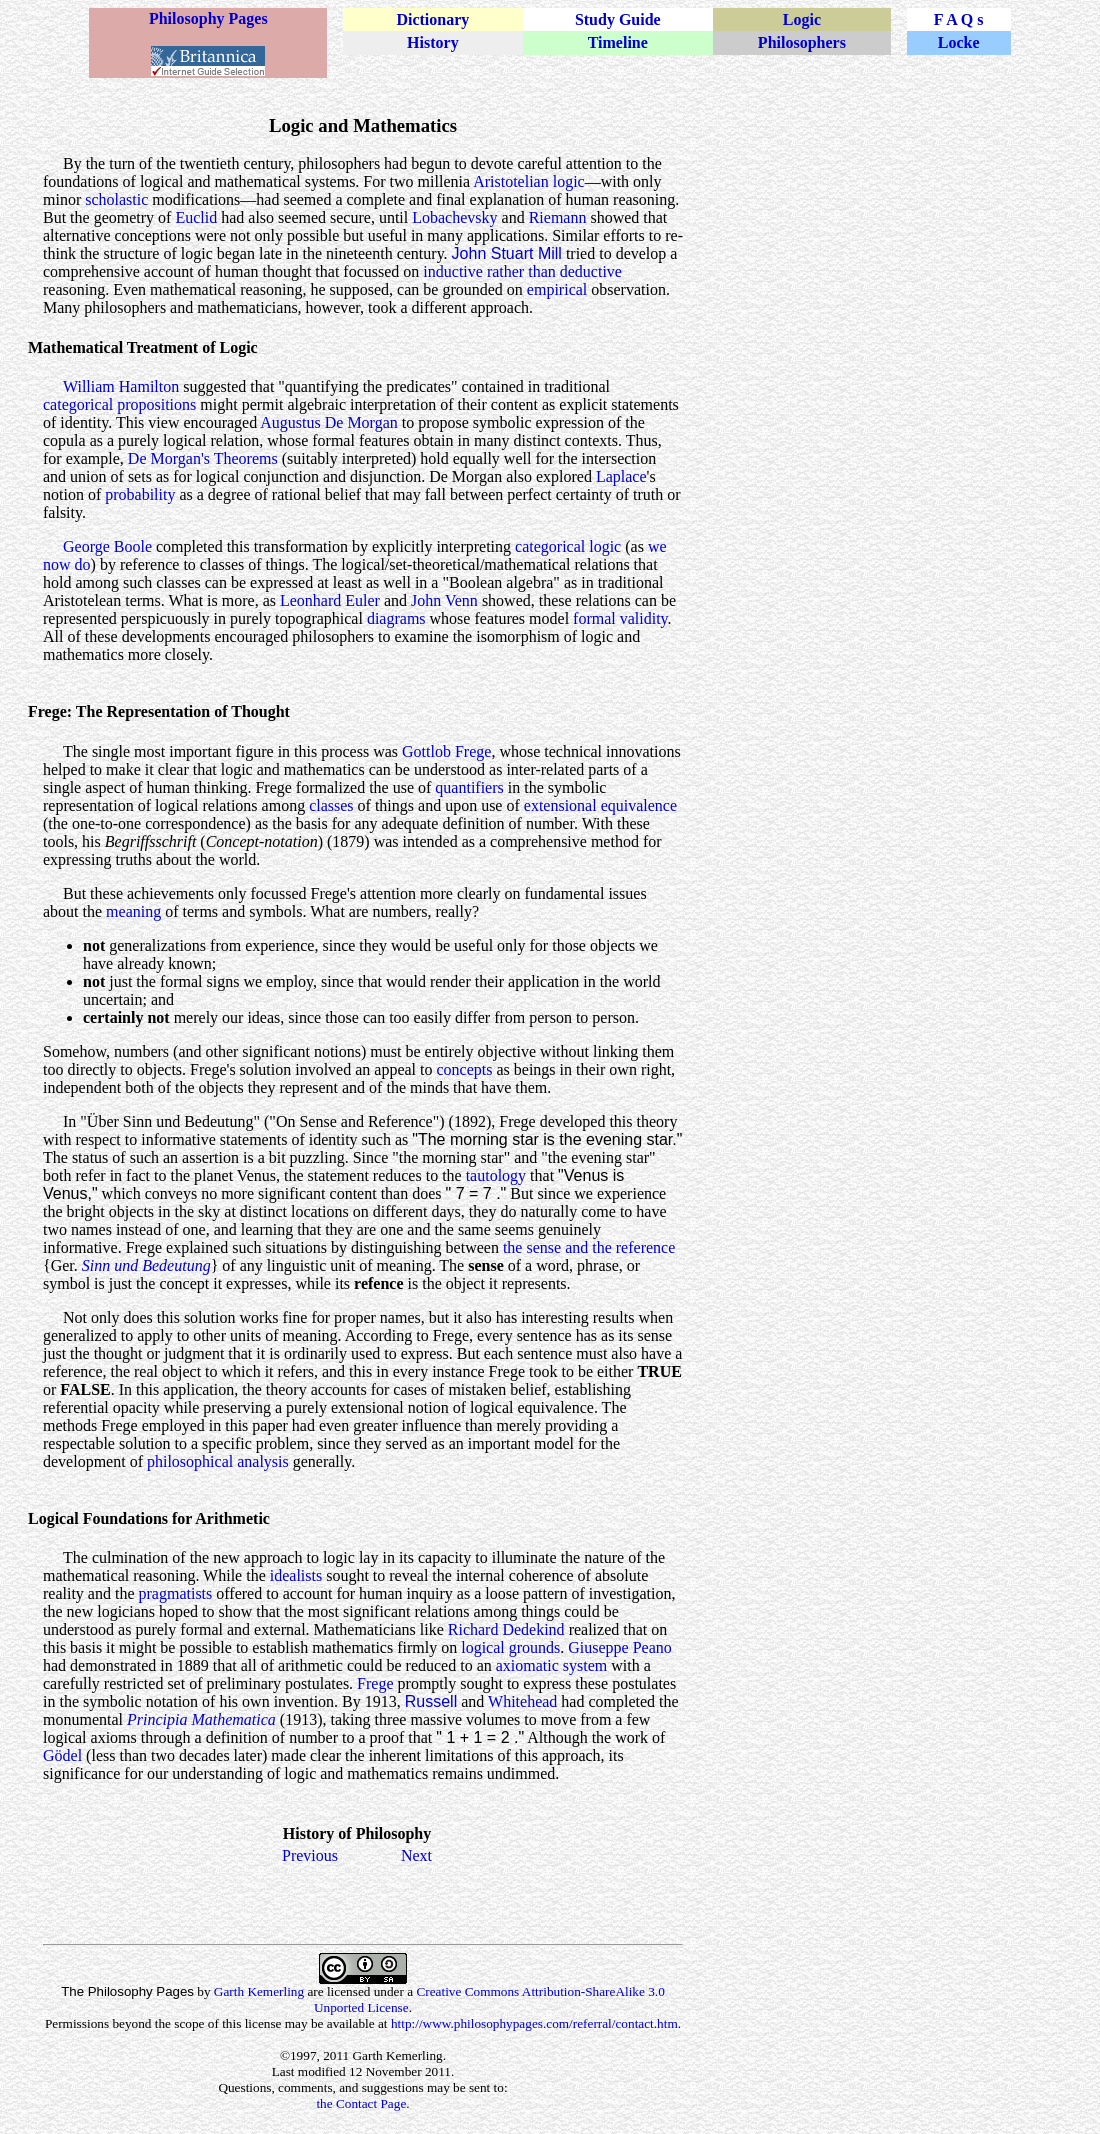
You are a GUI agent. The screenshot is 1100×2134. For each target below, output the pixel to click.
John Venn (444, 600)
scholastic (116, 199)
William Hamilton (121, 386)
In (69, 1121)
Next (416, 1855)
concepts (464, 1069)
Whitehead (522, 1701)
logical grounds (510, 1647)
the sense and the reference (589, 1247)
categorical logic (568, 546)
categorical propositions (119, 404)
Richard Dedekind (506, 1629)
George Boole (107, 546)
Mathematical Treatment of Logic (143, 347)
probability (140, 494)
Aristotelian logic (529, 181)
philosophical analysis (218, 1461)
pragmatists (176, 1593)
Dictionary (432, 19)
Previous (310, 1855)
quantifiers (469, 787)
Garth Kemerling (259, 1991)
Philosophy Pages (208, 18)
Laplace (621, 476)
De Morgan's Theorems (203, 458)
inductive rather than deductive (522, 271)
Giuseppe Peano (620, 1647)
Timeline (618, 42)
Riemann (558, 217)
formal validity (620, 618)
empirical (557, 289)
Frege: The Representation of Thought (159, 711)
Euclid (196, 217)
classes (331, 805)
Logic (802, 19)
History (433, 42)
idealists (296, 1575)
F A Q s (959, 19)
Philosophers (802, 42)
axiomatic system (552, 1665)
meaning (133, 911)
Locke (959, 42)
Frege (375, 1683)
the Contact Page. (362, 2103)
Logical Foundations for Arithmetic (149, 1518)
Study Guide (618, 19)
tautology (496, 1175)
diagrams (396, 618)
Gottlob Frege (446, 751)
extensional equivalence (600, 805)
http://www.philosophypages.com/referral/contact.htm (534, 2023)
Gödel (62, 1755)
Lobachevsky (454, 217)
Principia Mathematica (201, 1719)
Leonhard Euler (330, 600)
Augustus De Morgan (328, 422)
